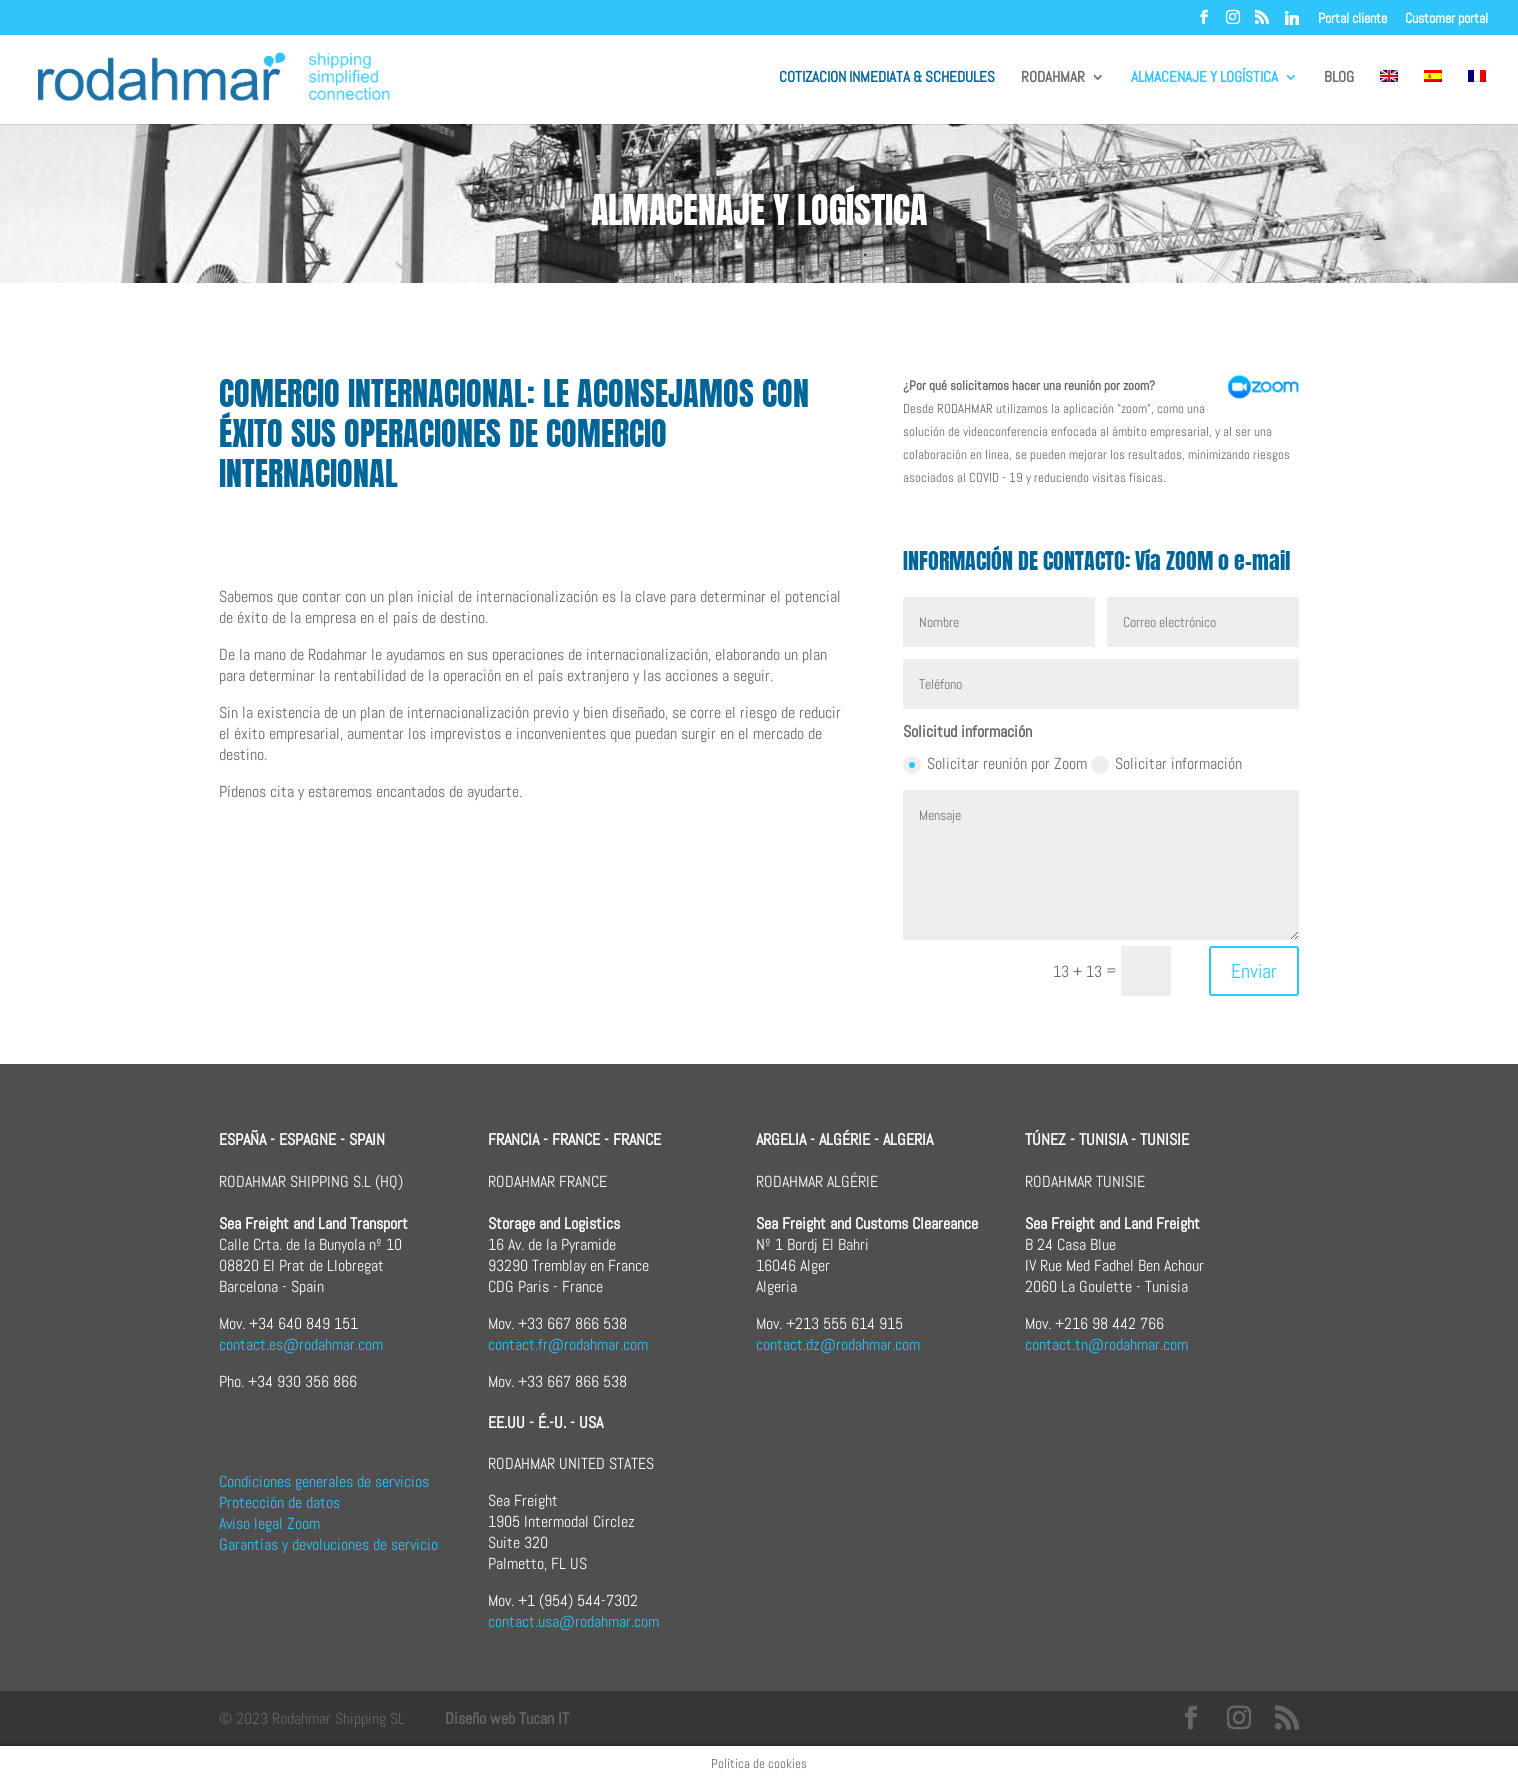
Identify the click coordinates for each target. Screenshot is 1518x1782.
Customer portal (1446, 19)
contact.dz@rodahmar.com (838, 1344)
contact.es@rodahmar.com (301, 1344)
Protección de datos (279, 1502)
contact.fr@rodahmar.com (568, 1344)
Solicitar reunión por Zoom (995, 763)
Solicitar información (1166, 763)
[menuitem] (1389, 97)
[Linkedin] (1292, 23)
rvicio (421, 1544)
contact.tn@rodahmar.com (1106, 1344)
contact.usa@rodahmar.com (573, 1621)
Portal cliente (1352, 19)
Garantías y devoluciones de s (308, 1544)
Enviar (1254, 971)
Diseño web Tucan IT (507, 1718)
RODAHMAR (1053, 78)
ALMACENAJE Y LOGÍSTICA (1204, 78)
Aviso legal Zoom (269, 1523)
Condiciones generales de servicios (324, 1481)
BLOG (1339, 78)
